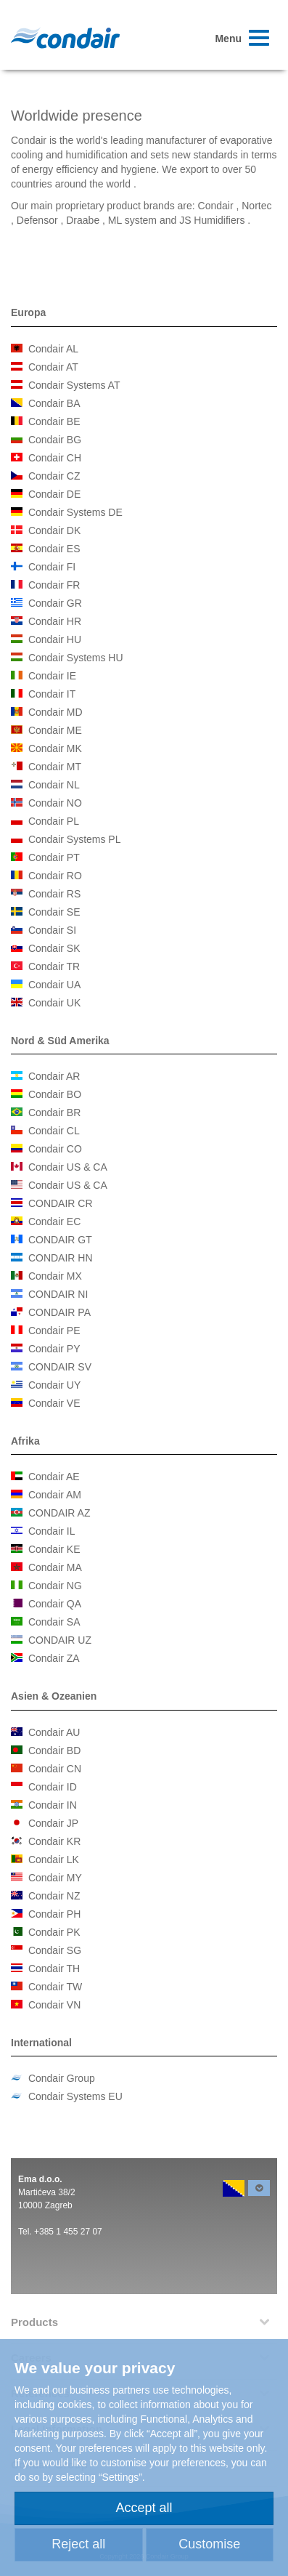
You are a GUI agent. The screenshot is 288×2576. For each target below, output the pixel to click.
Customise (209, 2544)
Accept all (143, 2507)
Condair (65, 38)
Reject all (78, 2544)
